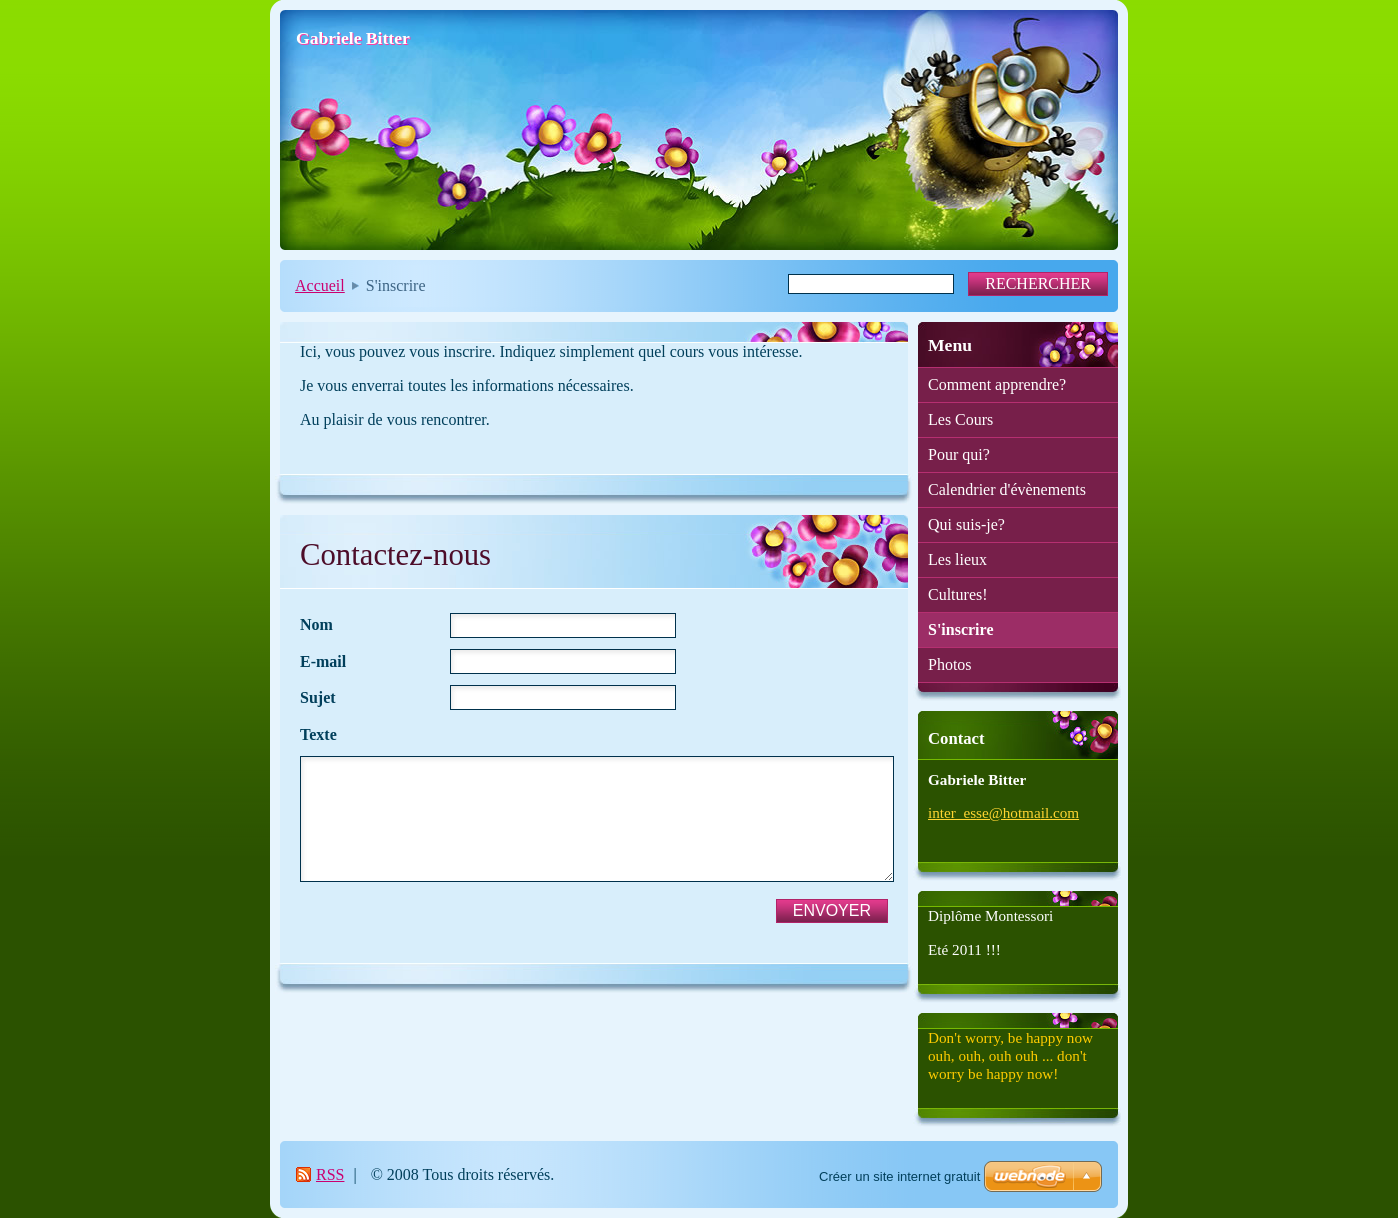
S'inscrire (960, 629)
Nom (316, 624)
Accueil (320, 285)
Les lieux (957, 559)
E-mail (323, 661)
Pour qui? (959, 454)
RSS (330, 1174)
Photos (950, 664)
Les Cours (960, 419)
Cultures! (958, 594)
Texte (318, 734)
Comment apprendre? (997, 384)
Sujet (318, 697)
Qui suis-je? (966, 524)
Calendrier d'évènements (1007, 489)
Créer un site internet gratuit (899, 1176)
